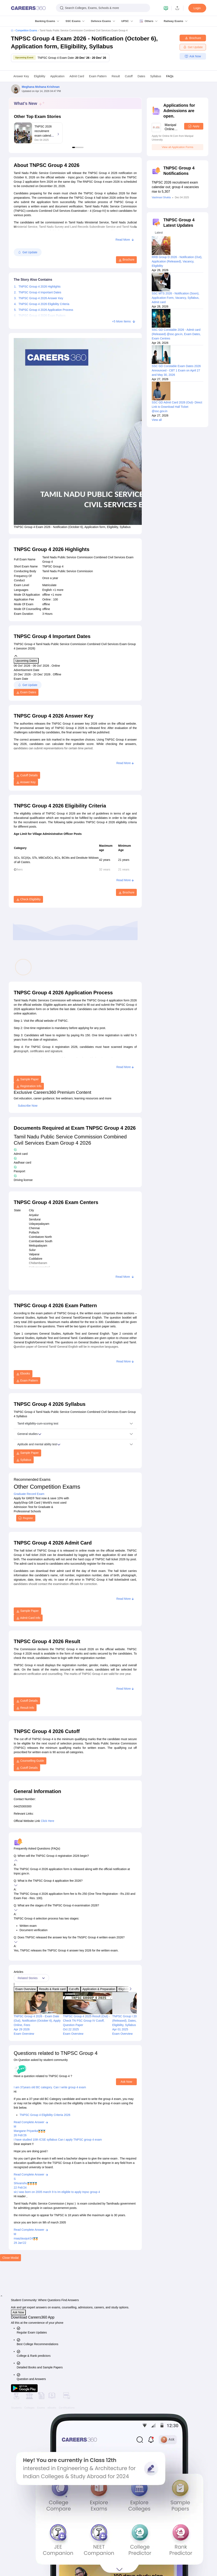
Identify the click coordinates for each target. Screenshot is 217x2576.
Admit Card (76, 76)
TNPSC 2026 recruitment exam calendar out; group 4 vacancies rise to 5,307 (175, 187)
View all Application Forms (177, 147)
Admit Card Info (28, 1618)
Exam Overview (25, 1989)
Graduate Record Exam (29, 1494)
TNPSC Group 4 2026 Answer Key (40, 298)
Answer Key (21, 76)
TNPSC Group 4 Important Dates (39, 292)
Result (116, 76)
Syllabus (155, 76)
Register (28, 1518)
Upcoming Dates (26, 660)
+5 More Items (124, 321)
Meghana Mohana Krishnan (41, 86)
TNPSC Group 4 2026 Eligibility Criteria (43, 304)
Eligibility (39, 76)
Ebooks (23, 1373)
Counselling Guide (30, 1761)
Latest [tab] (159, 232)
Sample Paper (27, 1079)
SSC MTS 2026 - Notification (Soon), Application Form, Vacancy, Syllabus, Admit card (175, 298)
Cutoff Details (27, 775)
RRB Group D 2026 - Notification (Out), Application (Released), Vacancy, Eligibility (177, 261)
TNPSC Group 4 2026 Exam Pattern (41, 315)
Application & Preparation (98, 1989)
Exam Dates (26, 692)
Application (57, 76)
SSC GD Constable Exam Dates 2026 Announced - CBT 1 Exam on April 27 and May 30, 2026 (176, 370)
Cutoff (129, 76)
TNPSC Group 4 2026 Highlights (39, 286)
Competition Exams (26, 30)
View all (157, 419)
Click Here (47, 1821)
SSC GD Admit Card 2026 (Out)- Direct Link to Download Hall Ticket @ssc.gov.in (177, 407)
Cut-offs (74, 1989)
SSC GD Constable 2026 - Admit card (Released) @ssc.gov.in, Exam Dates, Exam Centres (176, 334)
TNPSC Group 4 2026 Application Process (45, 309)
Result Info (25, 1708)
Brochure (193, 38)
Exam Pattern (98, 76)
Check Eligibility (28, 899)
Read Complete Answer (31, 2122)
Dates (141, 76)
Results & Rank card (52, 1989)
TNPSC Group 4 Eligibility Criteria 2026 (45, 2115)
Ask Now (193, 56)
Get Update (193, 47)
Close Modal (10, 2257)
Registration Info (29, 1086)
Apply (196, 126)
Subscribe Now (25, 1105)
